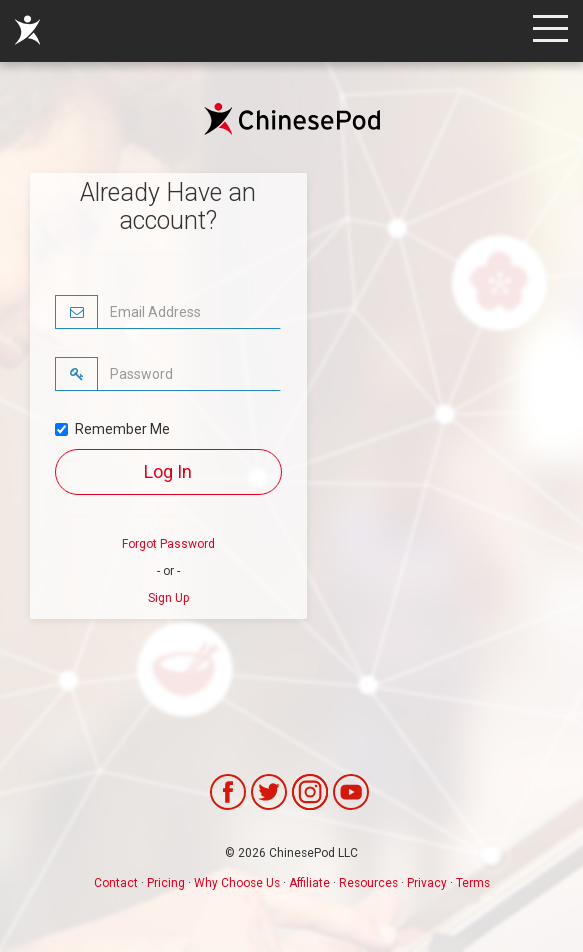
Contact (116, 883)
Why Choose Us (237, 883)
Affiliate (309, 883)
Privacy (427, 883)
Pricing (166, 883)
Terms (473, 883)
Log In (168, 471)
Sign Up (168, 598)
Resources (368, 883)
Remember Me (112, 429)
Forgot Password (168, 544)
